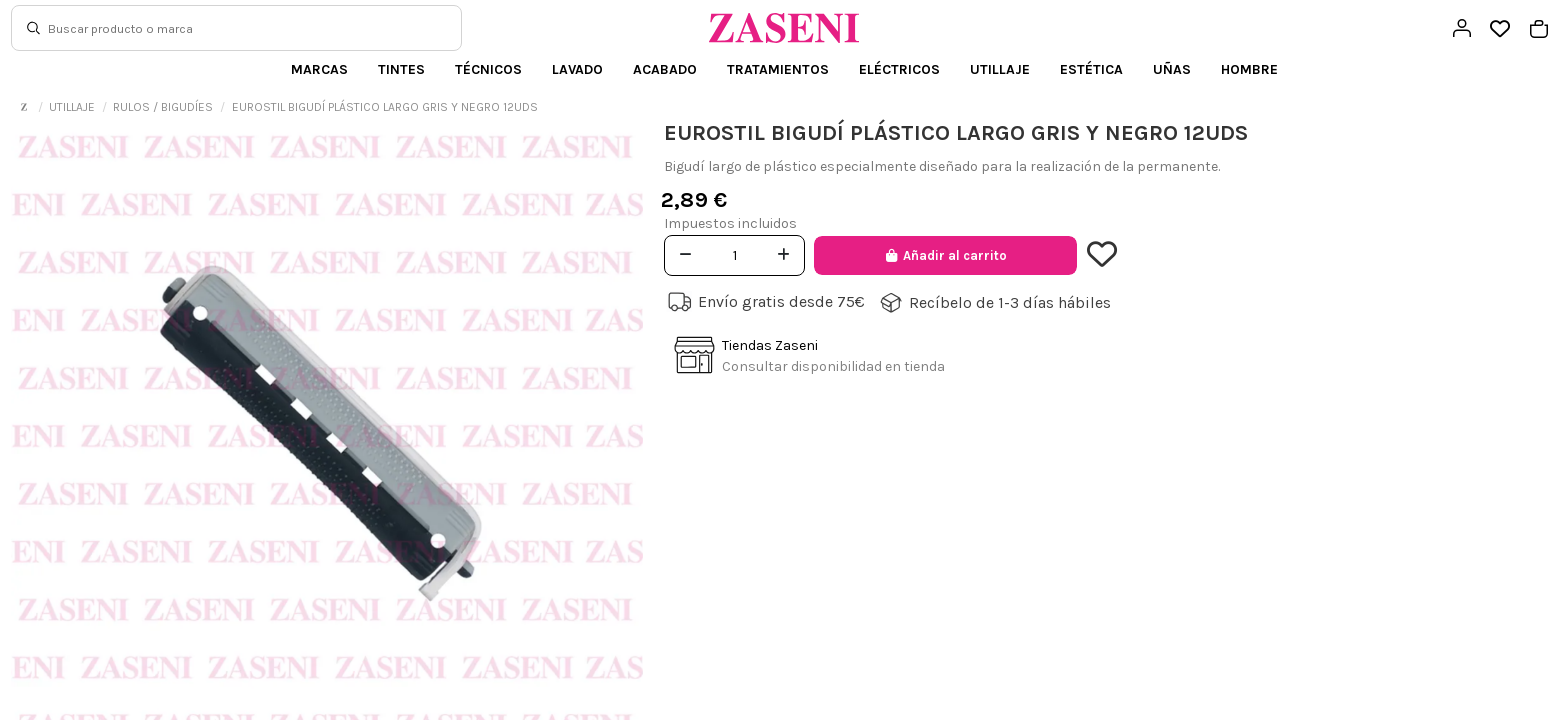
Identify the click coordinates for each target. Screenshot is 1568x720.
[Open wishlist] (1500, 29)
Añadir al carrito (945, 255)
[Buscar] (33, 28)
